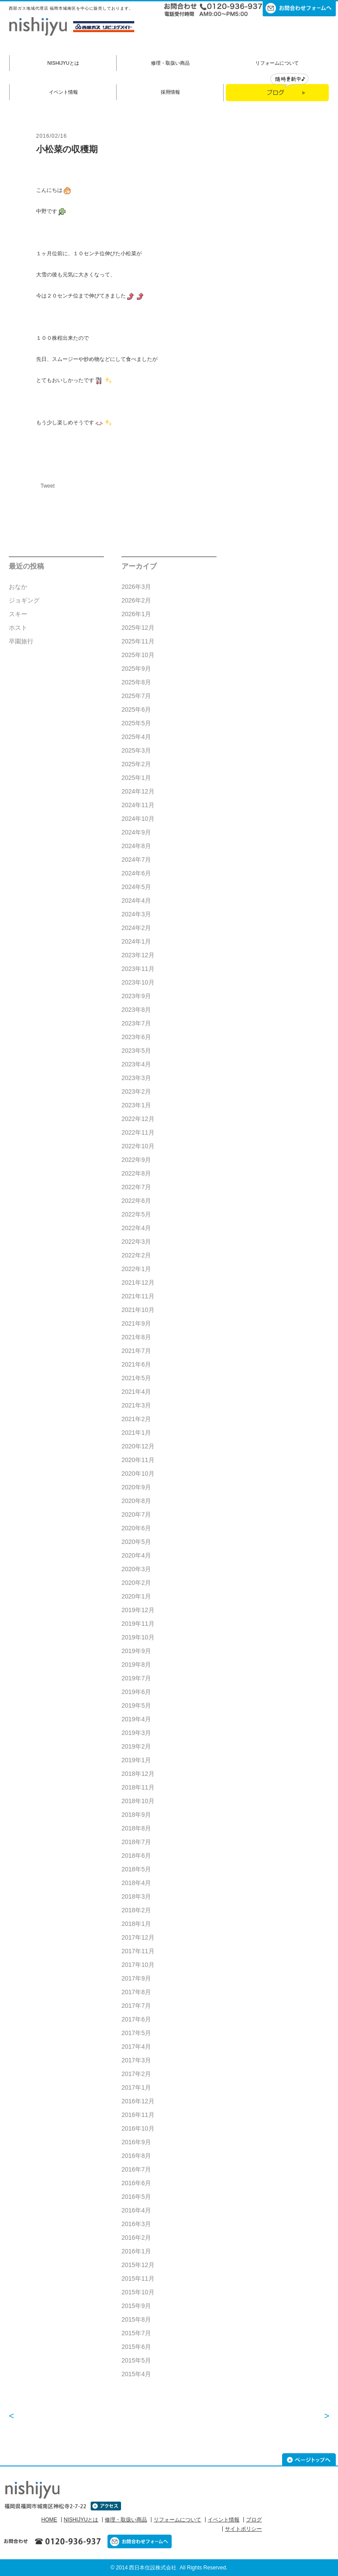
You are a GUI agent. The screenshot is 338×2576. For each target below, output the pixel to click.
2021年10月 (137, 1309)
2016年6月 (136, 2182)
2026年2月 (136, 600)
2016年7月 (136, 2169)
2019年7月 (136, 1678)
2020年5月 (136, 1541)
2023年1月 (136, 1105)
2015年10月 (137, 2292)
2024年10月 (137, 818)
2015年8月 (136, 2319)
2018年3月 (136, 1896)
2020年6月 (136, 1528)
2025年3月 (136, 750)
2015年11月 (137, 2278)
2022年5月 (136, 1214)
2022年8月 (136, 1173)
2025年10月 (137, 654)
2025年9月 (136, 668)
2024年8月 (136, 845)
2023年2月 (136, 1091)
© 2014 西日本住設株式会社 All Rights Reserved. (169, 2568)
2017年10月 (137, 1964)
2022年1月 (136, 1268)
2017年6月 (136, 2019)
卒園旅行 (21, 641)
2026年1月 (136, 613)
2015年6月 (136, 2346)
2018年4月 (136, 1882)
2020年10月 (137, 1473)
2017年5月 (136, 2032)
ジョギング (24, 600)
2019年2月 (136, 1746)
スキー (18, 613)
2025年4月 (136, 736)
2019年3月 (136, 1732)
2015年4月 (136, 2374)
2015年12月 (137, 2264)
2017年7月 (136, 2005)
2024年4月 (136, 900)
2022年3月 (136, 1241)
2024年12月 (137, 791)
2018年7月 (136, 1841)
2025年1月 (136, 777)
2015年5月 (136, 2360)
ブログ (254, 2519)
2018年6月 (136, 1855)
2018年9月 (136, 1814)
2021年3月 (136, 1405)
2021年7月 (136, 1350)
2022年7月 (136, 1187)
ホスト (18, 627)
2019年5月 (136, 1705)
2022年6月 (136, 1200)
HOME (49, 2519)
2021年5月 (136, 1378)
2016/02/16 (51, 136)
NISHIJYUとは (63, 63)
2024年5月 (136, 886)
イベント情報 (63, 92)
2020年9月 (136, 1487)
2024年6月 (136, 873)
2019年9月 (136, 1650)
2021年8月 (136, 1337)
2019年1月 (136, 1760)
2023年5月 (136, 1050)
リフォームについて (277, 63)
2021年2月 (136, 1418)
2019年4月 (136, 1719)
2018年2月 (136, 1910)
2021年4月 (136, 1391)
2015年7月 (136, 2333)
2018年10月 (137, 1800)
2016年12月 (137, 2101)
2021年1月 (136, 1432)
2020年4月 (136, 1555)
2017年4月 (136, 2046)
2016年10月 (137, 2128)
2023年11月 (137, 968)
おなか (18, 586)
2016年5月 (136, 2196)
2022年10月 (137, 1146)
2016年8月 (136, 2155)
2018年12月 (137, 1773)
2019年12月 (137, 1609)
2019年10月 (137, 1637)
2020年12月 (137, 1446)
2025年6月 (136, 709)
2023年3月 (136, 1077)
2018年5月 (136, 1869)
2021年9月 (136, 1323)
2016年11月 (137, 2114)
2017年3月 (136, 2060)
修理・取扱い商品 (170, 63)
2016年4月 (136, 2210)
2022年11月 (137, 1132)
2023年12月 (137, 955)
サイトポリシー (243, 2529)
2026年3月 (136, 586)
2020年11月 (137, 1459)
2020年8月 (136, 1500)
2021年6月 (136, 1364)
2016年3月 (136, 2223)
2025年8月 (136, 682)
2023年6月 (136, 1036)
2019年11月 (137, 1623)
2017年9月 (136, 1978)
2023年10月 (137, 982)
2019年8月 (136, 1664)
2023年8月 (136, 1009)
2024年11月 (137, 804)
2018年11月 (137, 1787)
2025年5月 (136, 723)
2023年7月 (136, 1023)
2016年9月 (136, 2142)
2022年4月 (136, 1227)
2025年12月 (137, 627)
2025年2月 (136, 764)
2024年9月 (136, 832)
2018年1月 (136, 1923)
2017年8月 (136, 1991)
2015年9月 (136, 2305)
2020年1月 (136, 1596)
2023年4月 (136, 1064)
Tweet (47, 486)
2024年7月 (136, 859)
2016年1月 (136, 2251)
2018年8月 (136, 1828)
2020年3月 (136, 1569)
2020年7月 (136, 1514)
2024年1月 (136, 941)
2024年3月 (136, 914)
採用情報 (170, 92)
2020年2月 (136, 1582)
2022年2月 (136, 1255)
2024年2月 (136, 927)
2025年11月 (137, 641)
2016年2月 (136, 2237)
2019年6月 (136, 1691)
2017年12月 (137, 1937)
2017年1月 (136, 2087)
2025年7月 (136, 695)
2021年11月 (137, 1296)
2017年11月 (137, 1951)
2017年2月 (136, 2073)
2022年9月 (136, 1159)
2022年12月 (137, 1118)
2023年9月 (136, 996)
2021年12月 (137, 1282)
